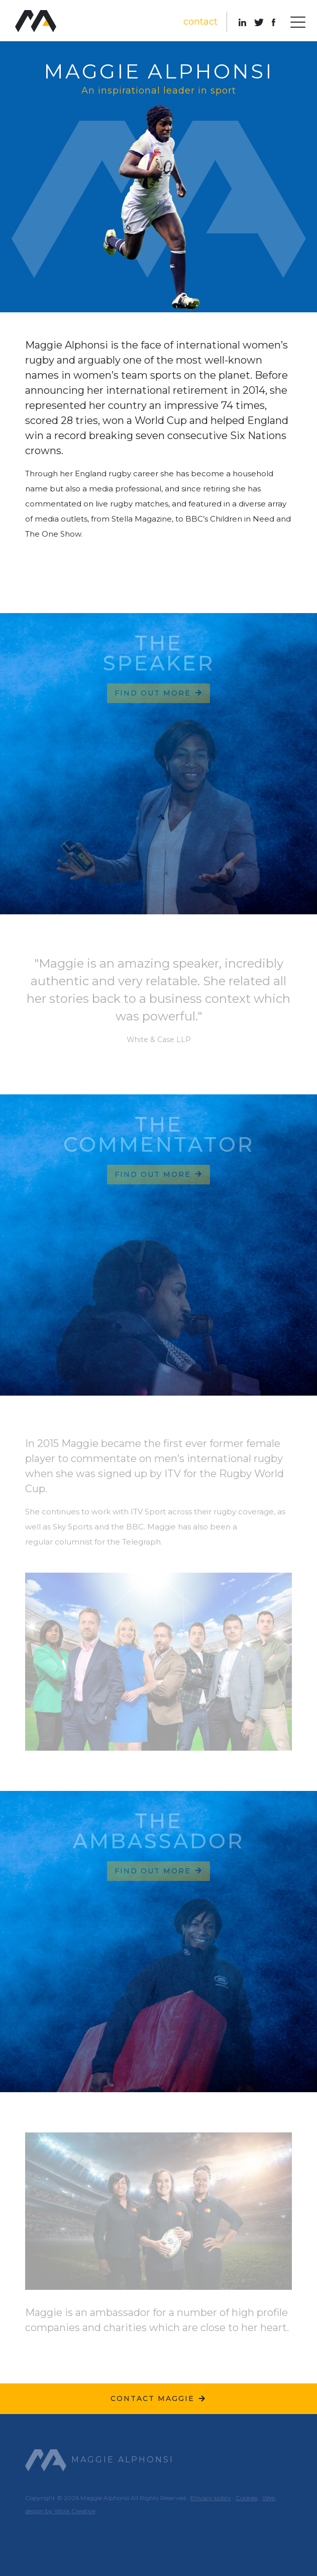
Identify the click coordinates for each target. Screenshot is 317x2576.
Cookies (247, 2498)
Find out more (159, 693)
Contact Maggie (158, 2398)
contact (200, 21)
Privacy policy (210, 2498)
